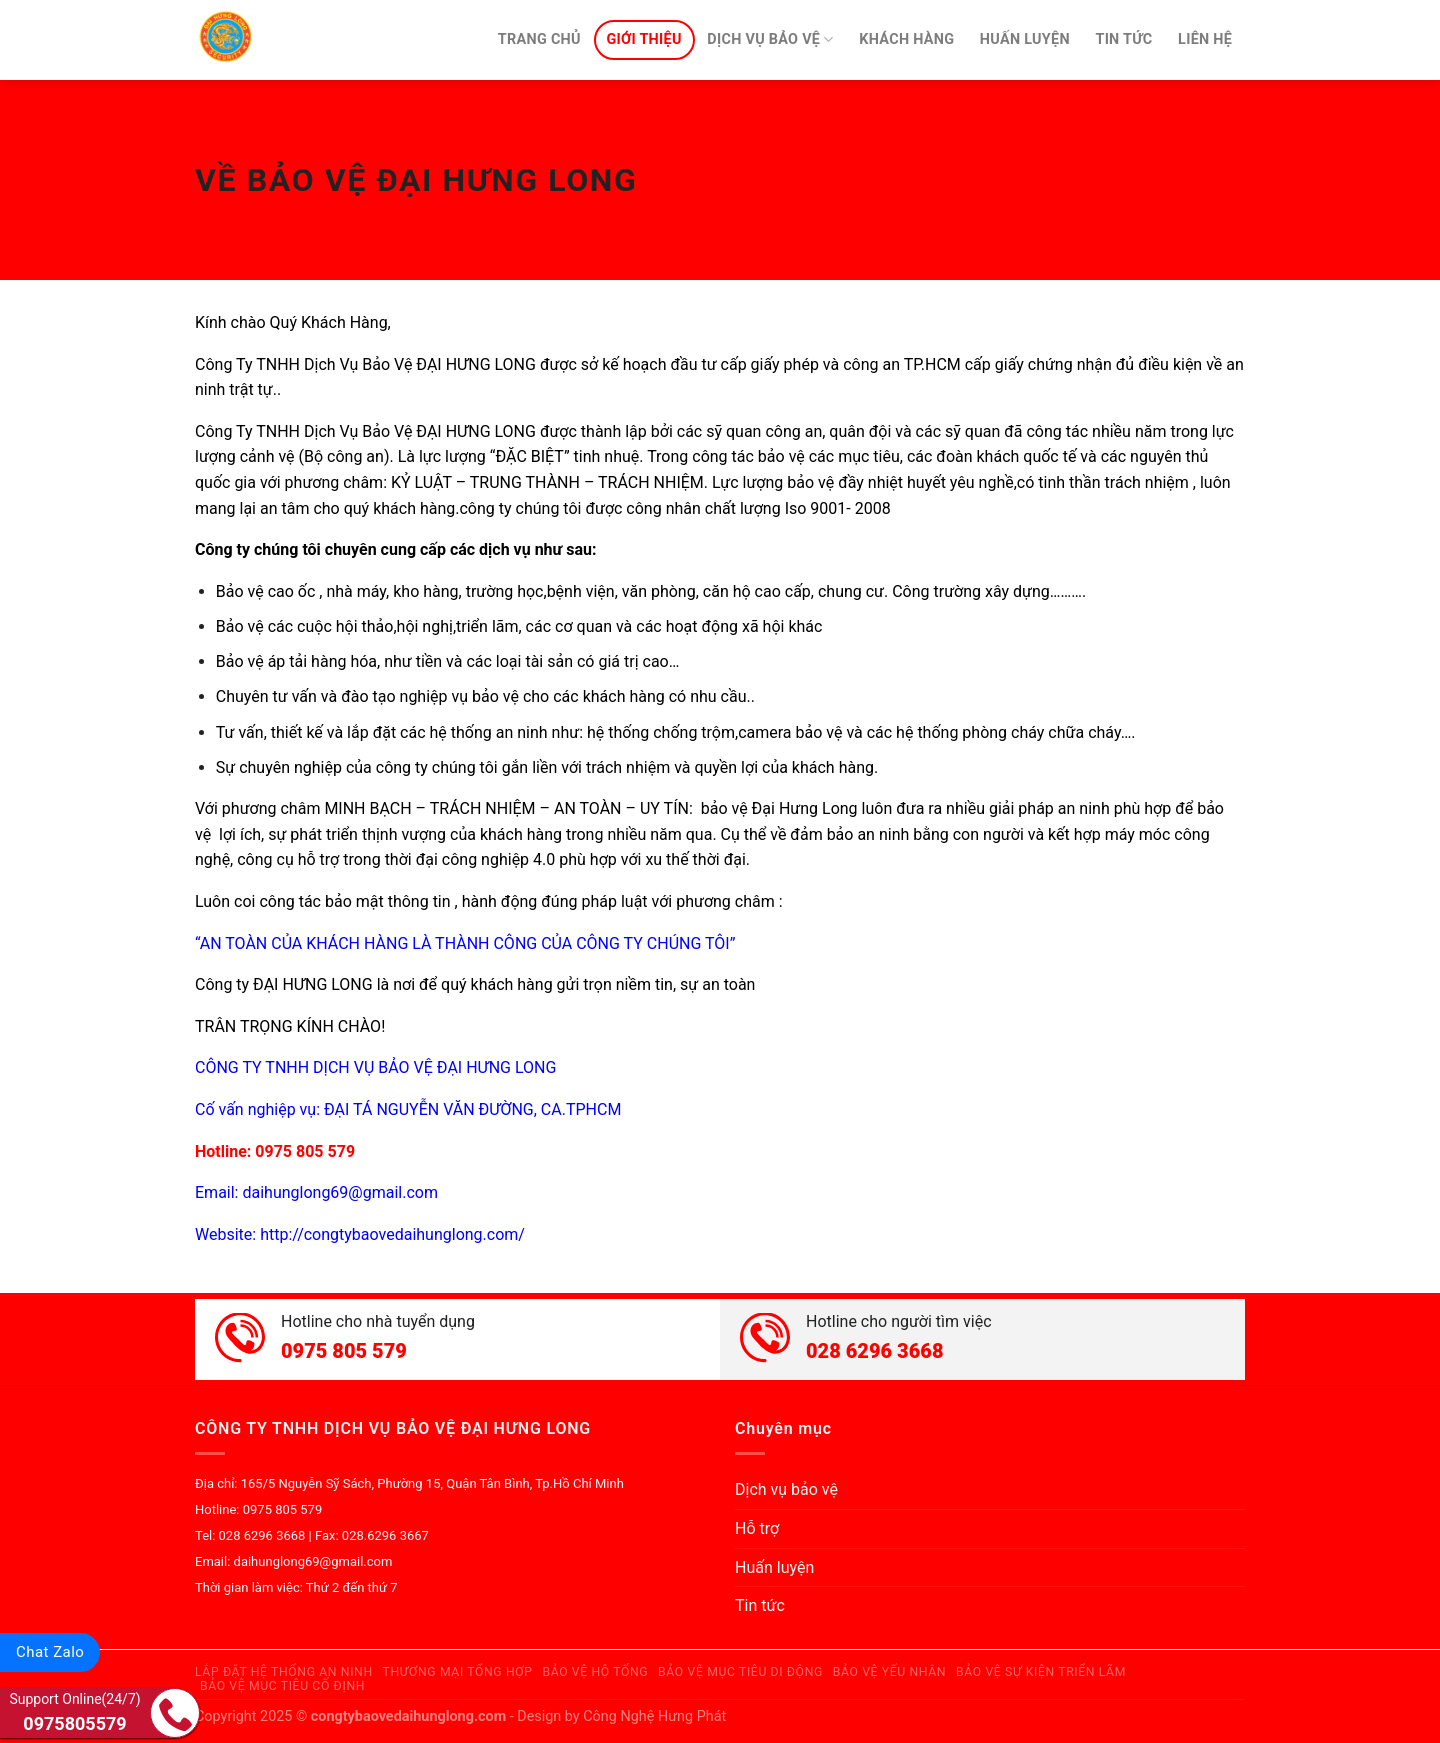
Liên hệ (1205, 39)
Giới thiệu (643, 39)
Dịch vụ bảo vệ (770, 39)
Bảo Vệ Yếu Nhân (890, 1672)
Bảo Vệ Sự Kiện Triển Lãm (1041, 1672)
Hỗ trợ (757, 1528)
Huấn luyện (1025, 39)
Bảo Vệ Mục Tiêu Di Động (740, 1672)
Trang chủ (539, 39)
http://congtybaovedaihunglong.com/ (392, 1234)
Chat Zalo (50, 1652)
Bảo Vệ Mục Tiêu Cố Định (282, 1686)
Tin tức (1123, 39)
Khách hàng (906, 39)
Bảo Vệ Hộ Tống (595, 1672)
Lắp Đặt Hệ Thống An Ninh (284, 1672)
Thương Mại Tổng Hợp (458, 1672)
